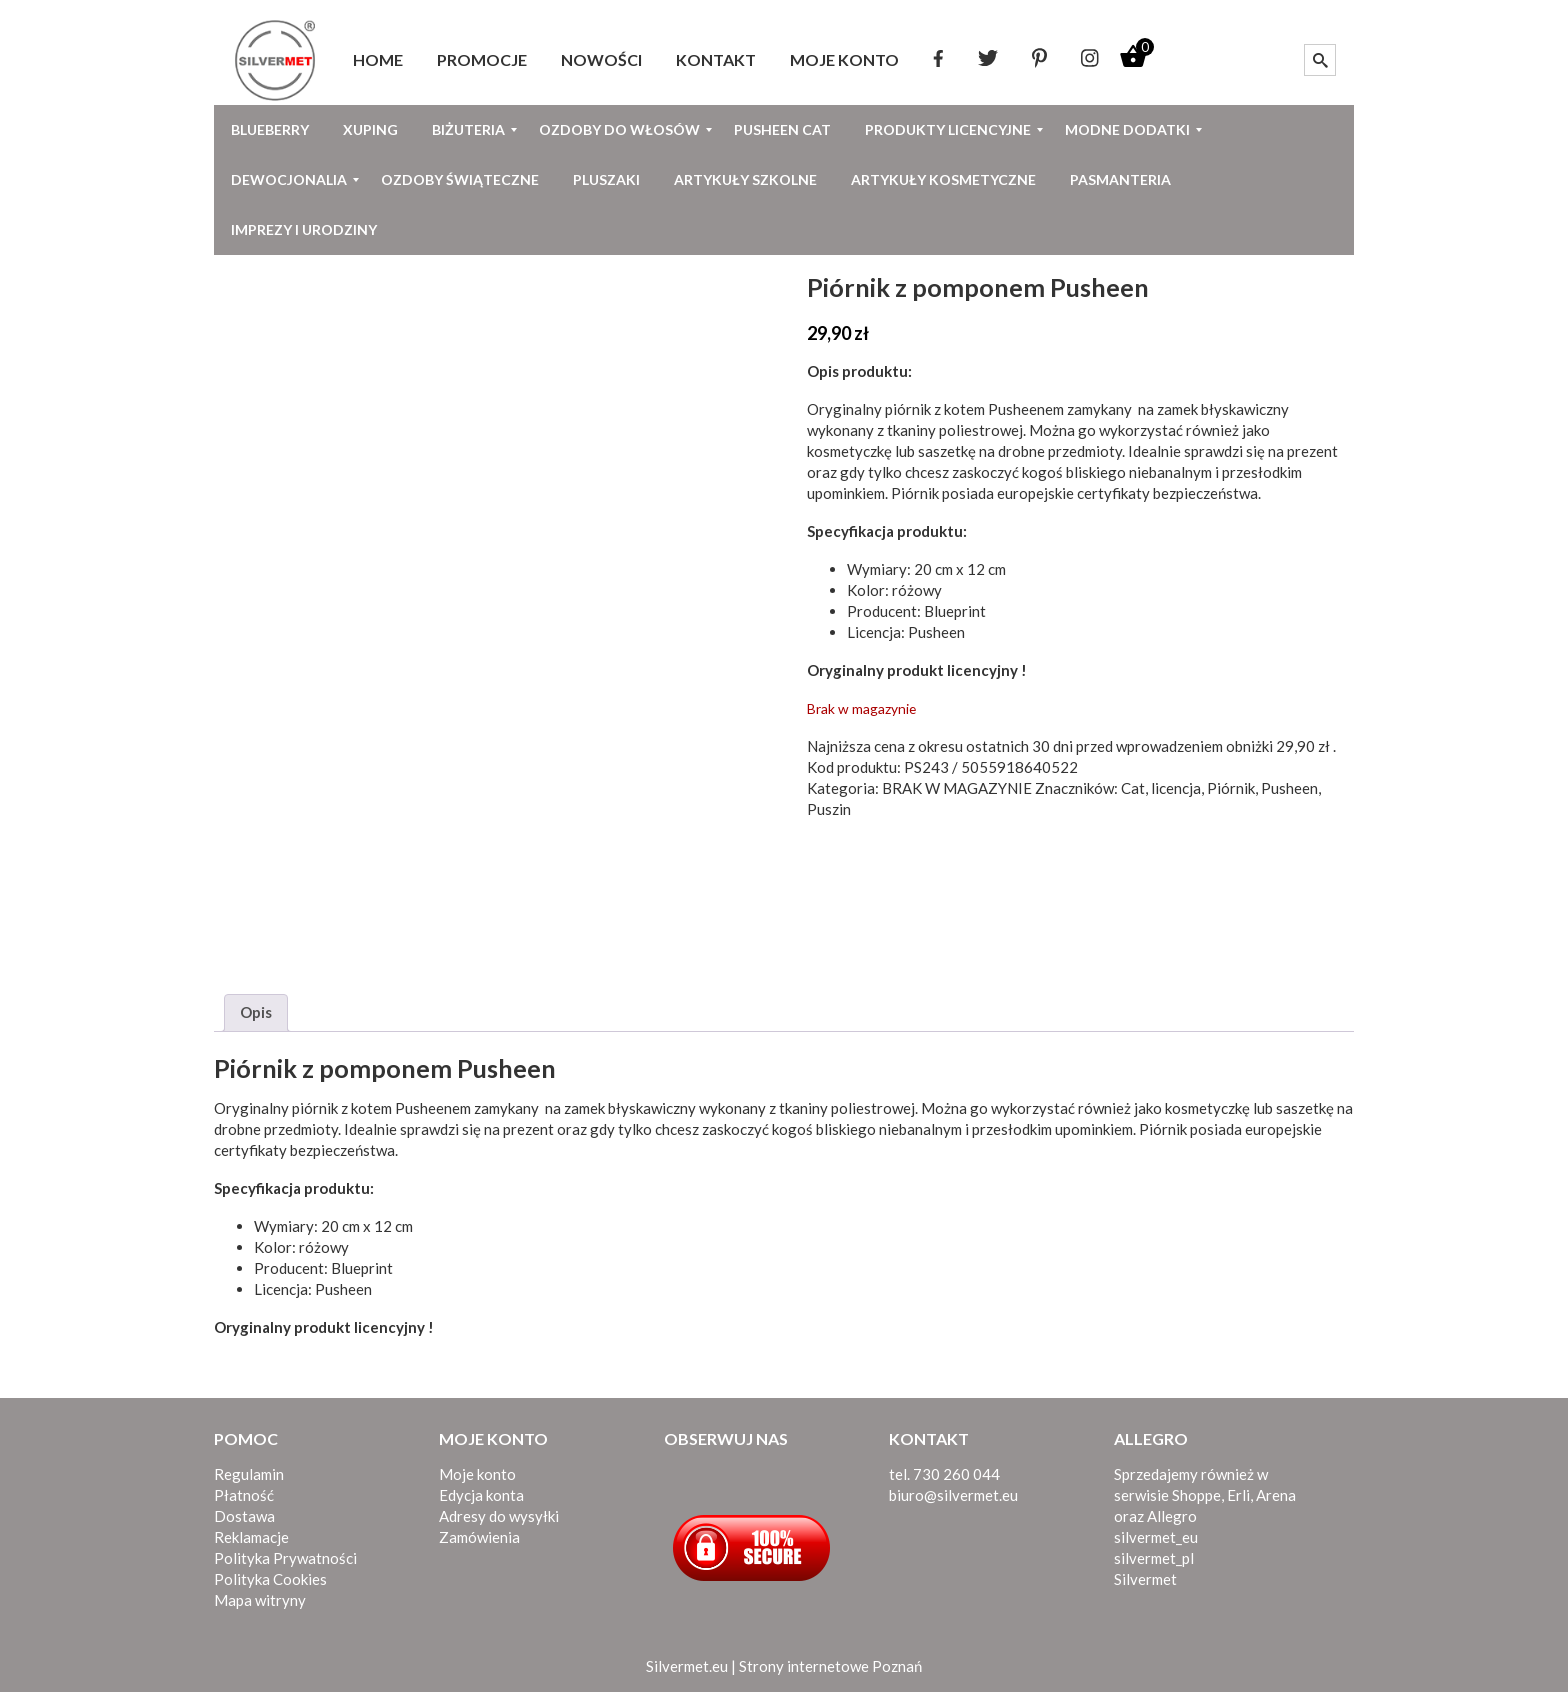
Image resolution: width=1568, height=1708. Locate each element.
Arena (1276, 1511)
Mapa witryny (260, 1616)
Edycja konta (481, 1511)
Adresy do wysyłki (499, 1532)
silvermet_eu (1156, 1553)
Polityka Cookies (270, 1595)
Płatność (244, 1511)
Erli (1238, 1511)
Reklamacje (251, 1553)
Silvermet (1145, 1595)
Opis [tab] (256, 1028)
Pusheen (1289, 788)
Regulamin (249, 1490)
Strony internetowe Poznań (830, 1682)
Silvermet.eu (687, 1682)
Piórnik (1231, 788)
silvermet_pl (1154, 1574)
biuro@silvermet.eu (953, 1511)
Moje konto (477, 1490)
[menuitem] (378, 60)
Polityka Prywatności (285, 1574)
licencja (1176, 788)
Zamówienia (479, 1553)
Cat (1133, 788)
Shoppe (1196, 1511)
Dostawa (244, 1532)
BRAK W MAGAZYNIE (957, 788)
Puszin (829, 809)
